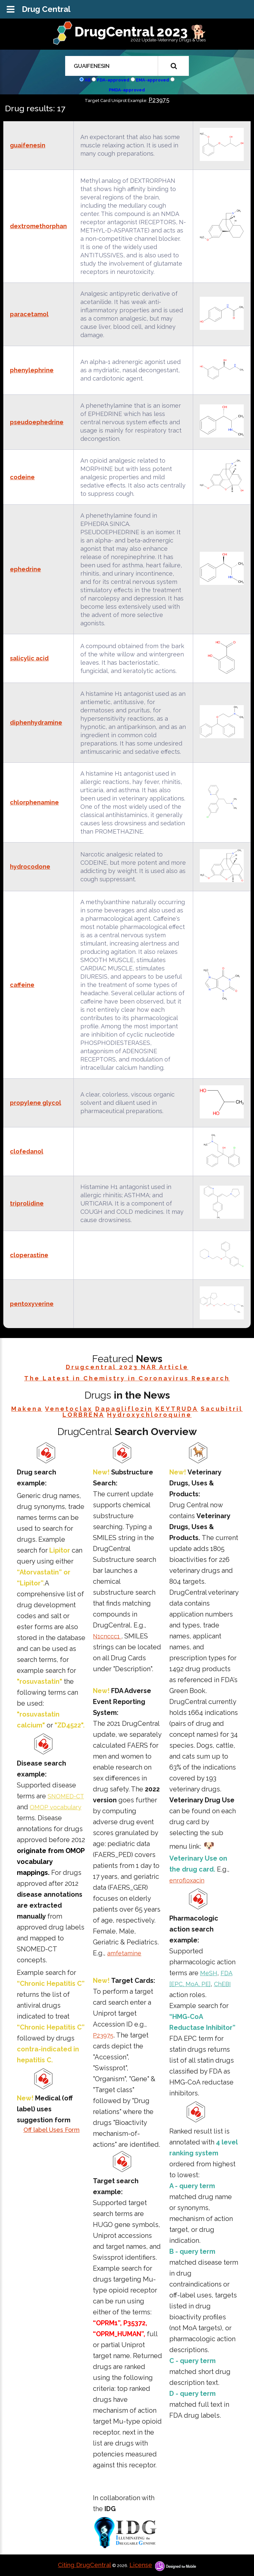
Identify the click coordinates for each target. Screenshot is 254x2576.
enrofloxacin (186, 1880)
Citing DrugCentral (84, 2564)
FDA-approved (113, 79)
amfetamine (124, 1953)
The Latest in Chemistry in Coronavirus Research (127, 1378)
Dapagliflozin (124, 1408)
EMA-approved (152, 79)
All (87, 79)
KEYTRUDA (176, 1408)
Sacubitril (222, 1408)
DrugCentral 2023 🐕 (140, 31)
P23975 (158, 99)
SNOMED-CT (66, 1796)
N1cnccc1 (107, 1636)
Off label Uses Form (51, 2129)
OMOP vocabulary (55, 1807)
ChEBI (222, 1984)
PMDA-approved (127, 89)
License (140, 2564)
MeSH (208, 1973)
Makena (26, 1408)
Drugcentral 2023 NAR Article (127, 1367)
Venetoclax (69, 1408)
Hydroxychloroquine (149, 1414)
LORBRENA (84, 1414)
